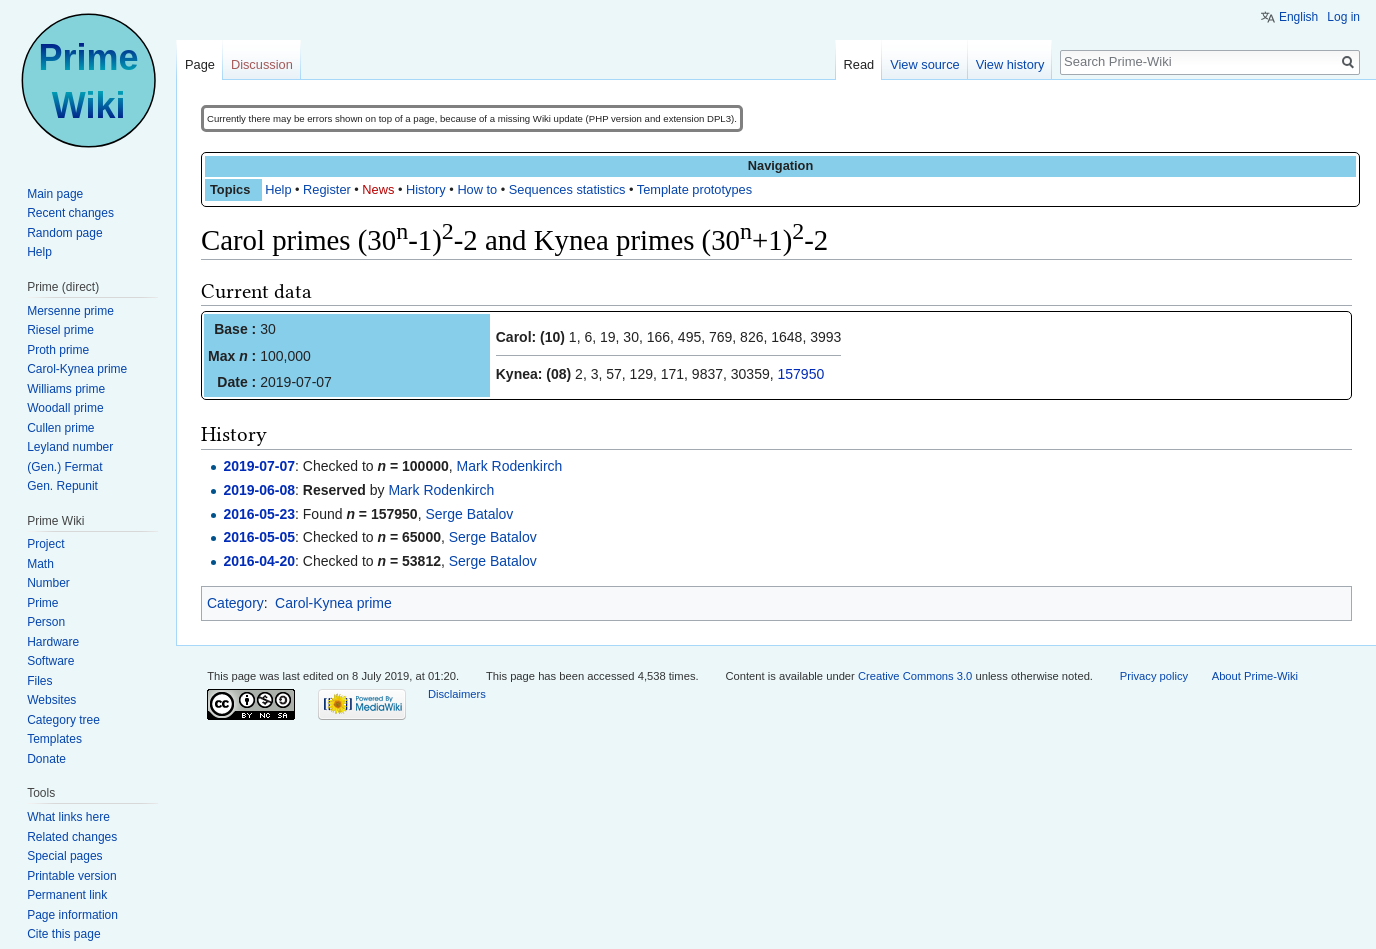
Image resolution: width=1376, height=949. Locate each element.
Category (235, 603)
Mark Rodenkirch (510, 466)
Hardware (53, 642)
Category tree (63, 720)
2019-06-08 (259, 490)
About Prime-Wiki (1255, 676)
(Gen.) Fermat (64, 467)
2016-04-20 (259, 561)
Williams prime (66, 389)
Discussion (262, 64)
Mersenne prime (70, 311)
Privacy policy (1154, 676)
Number (48, 583)
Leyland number (70, 447)
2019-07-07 (259, 466)
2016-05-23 (259, 514)
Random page (64, 233)
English (1298, 17)
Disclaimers (457, 694)
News (378, 189)
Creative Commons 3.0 (915, 676)
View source (924, 64)
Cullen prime (60, 428)
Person (46, 622)
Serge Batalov (469, 514)
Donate (46, 759)
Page (200, 64)
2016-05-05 (259, 537)
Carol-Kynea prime (333, 603)
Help (278, 189)
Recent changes (70, 213)
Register (327, 189)
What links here (68, 817)
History (426, 189)
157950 (801, 374)
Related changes (72, 837)
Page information (72, 915)
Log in (1343, 17)
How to (477, 189)
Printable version (71, 876)
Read (859, 64)
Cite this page (63, 934)
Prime (42, 603)
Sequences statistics (567, 189)
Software (50, 661)
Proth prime (58, 350)
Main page (55, 194)
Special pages (64, 856)
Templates (54, 739)
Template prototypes (694, 189)
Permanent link (67, 895)
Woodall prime (65, 408)
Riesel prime (60, 330)
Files (39, 681)
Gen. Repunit (62, 486)
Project (45, 544)
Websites (51, 700)
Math (40, 564)
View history (1010, 64)
